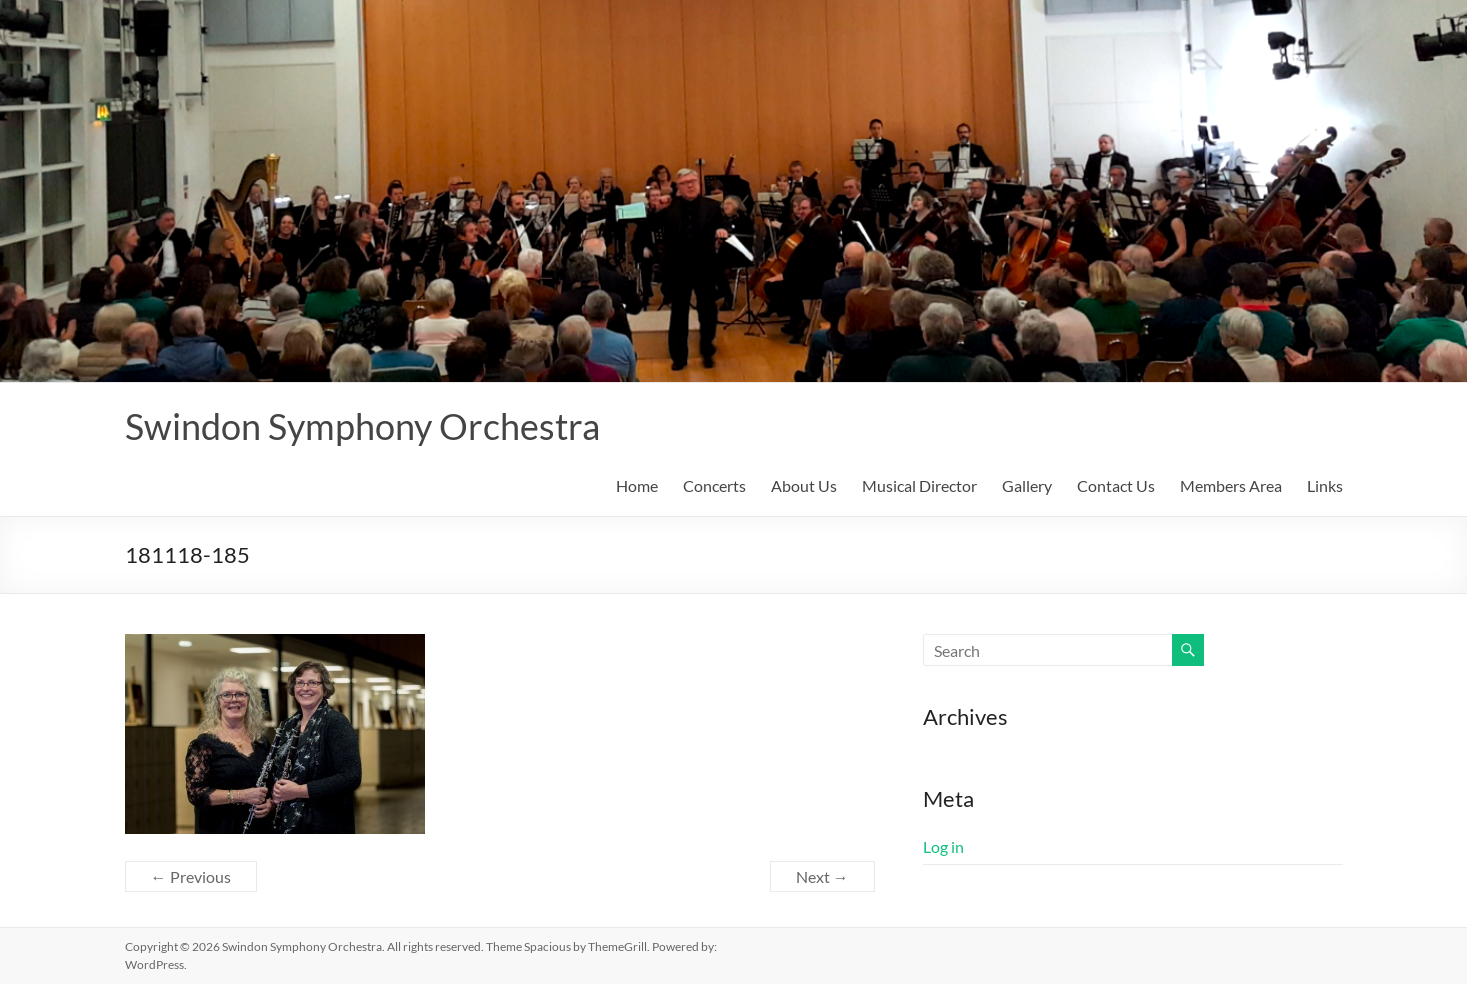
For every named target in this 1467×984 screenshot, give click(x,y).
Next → (822, 876)
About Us (804, 485)
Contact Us (1116, 485)
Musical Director (919, 485)
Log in (943, 846)
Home (637, 485)
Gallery (1027, 485)
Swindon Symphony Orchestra (362, 426)
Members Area (1231, 485)
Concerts (714, 485)
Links (1325, 485)
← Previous (191, 876)
